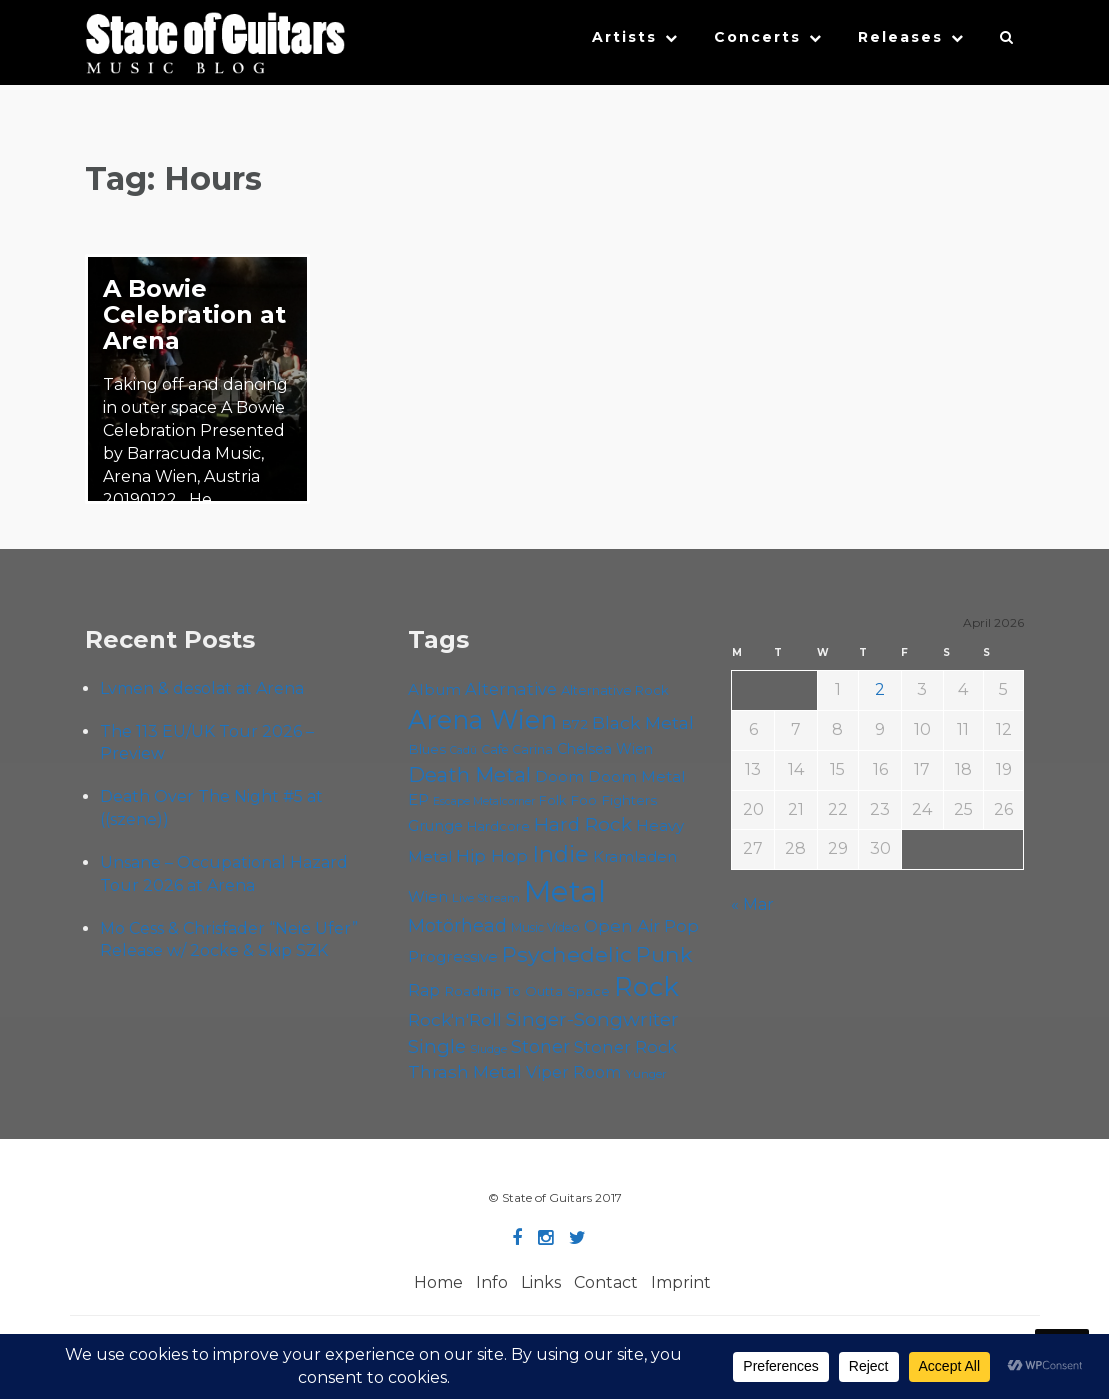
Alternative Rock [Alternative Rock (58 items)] (615, 690)
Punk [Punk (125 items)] (664, 954)
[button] (1007, 42)
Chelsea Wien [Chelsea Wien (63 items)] (605, 749)
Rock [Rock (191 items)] (646, 986)
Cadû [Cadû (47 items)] (463, 750)
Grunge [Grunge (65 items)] (435, 826)
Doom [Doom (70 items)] (559, 776)
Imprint (681, 1282)
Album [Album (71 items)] (434, 689)
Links (541, 1282)
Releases (900, 37)
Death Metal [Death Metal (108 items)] (469, 775)
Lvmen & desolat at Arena (202, 688)
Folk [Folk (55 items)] (552, 800)
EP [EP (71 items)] (418, 799)
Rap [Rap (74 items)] (424, 990)
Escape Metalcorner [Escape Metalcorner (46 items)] (484, 801)
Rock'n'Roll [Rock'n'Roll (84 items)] (455, 1019)
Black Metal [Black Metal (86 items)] (643, 722)
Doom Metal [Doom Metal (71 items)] (637, 776)
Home (438, 1282)
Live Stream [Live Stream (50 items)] (486, 898)
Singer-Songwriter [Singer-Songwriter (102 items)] (592, 1019)
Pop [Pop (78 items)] (681, 926)
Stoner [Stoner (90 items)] (540, 1046)
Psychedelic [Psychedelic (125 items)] (567, 954)
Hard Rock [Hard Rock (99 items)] (583, 824)
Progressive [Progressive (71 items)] (453, 956)
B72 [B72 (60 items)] (574, 724)
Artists (624, 37)
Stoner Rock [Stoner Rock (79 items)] (625, 1047)
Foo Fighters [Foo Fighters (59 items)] (613, 800)
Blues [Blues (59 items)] (427, 749)
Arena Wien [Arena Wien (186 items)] (482, 719)
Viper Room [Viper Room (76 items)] (574, 1072)
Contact (606, 1282)
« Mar (752, 904)
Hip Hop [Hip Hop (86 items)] (492, 855)
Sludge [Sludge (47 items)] (488, 1049)
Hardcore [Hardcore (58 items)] (498, 826)
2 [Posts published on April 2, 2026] (880, 689)
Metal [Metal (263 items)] (565, 891)
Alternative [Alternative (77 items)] (511, 689)
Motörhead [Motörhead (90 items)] (457, 925)
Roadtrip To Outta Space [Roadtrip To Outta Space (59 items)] (527, 991)
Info (492, 1282)
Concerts (757, 37)
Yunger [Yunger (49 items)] (646, 1074)
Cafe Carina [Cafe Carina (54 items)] (517, 749)
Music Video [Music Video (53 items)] (545, 927)
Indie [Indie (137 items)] (560, 854)
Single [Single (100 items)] (437, 1046)
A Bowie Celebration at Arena (194, 314)
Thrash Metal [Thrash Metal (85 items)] (465, 1071)
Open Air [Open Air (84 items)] (622, 925)
